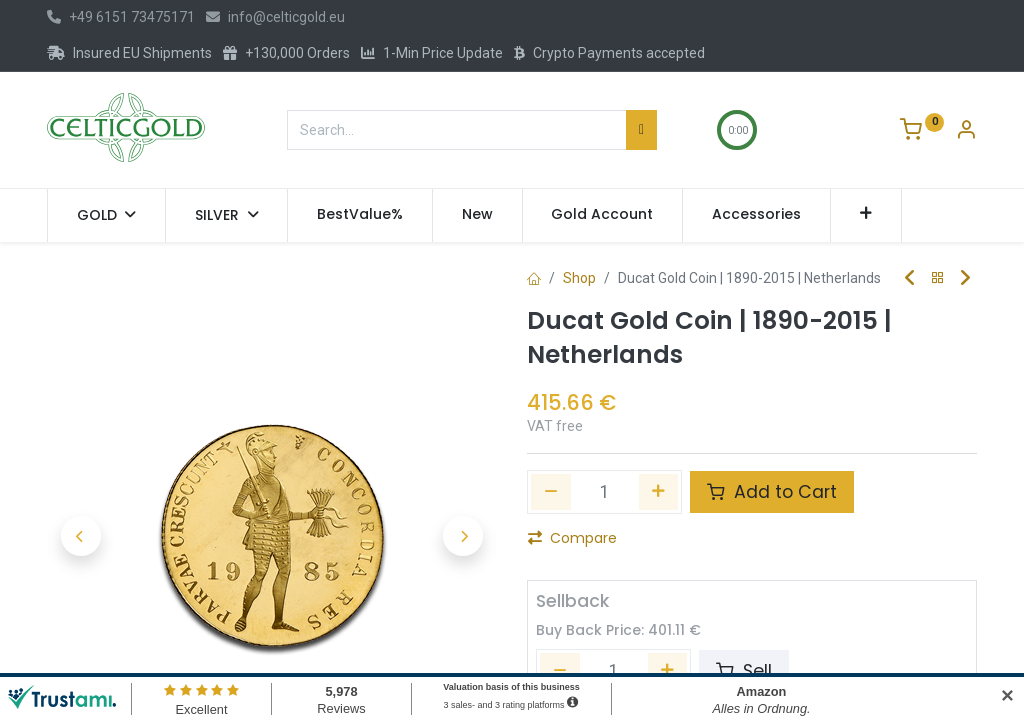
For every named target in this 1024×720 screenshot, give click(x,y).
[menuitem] (360, 215)
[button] (866, 215)
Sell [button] (744, 671)
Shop (579, 278)
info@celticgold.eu (275, 17)
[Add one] (659, 492)
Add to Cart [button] (772, 492)
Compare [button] (572, 538)
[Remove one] (551, 492)
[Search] (641, 130)
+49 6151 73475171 (121, 17)
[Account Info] (966, 132)
